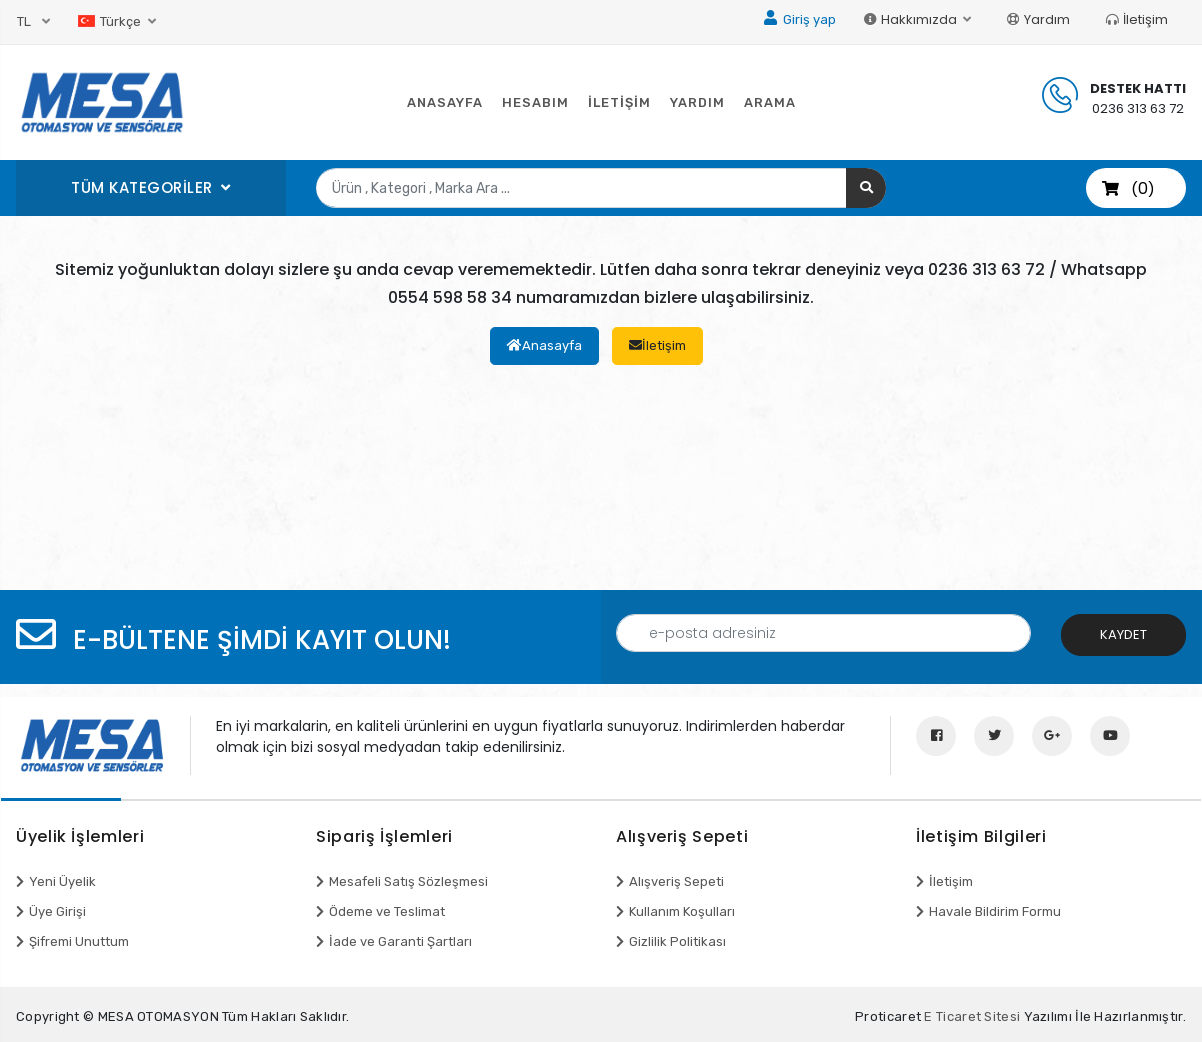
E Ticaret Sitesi (972, 1016)
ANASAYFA (445, 102)
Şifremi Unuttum (79, 941)
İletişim (1137, 19)
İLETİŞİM (619, 102)
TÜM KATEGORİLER (144, 187)
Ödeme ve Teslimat (387, 911)
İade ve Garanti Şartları (400, 941)
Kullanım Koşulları (682, 911)
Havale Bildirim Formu (995, 911)
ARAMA (770, 102)
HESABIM (535, 102)
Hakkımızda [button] (912, 19)
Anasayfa (544, 345)
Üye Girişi (57, 911)
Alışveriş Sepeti (676, 881)
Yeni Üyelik (62, 881)
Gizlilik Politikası (677, 941)
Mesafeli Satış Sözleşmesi (408, 881)
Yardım (1038, 19)
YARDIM (697, 102)
